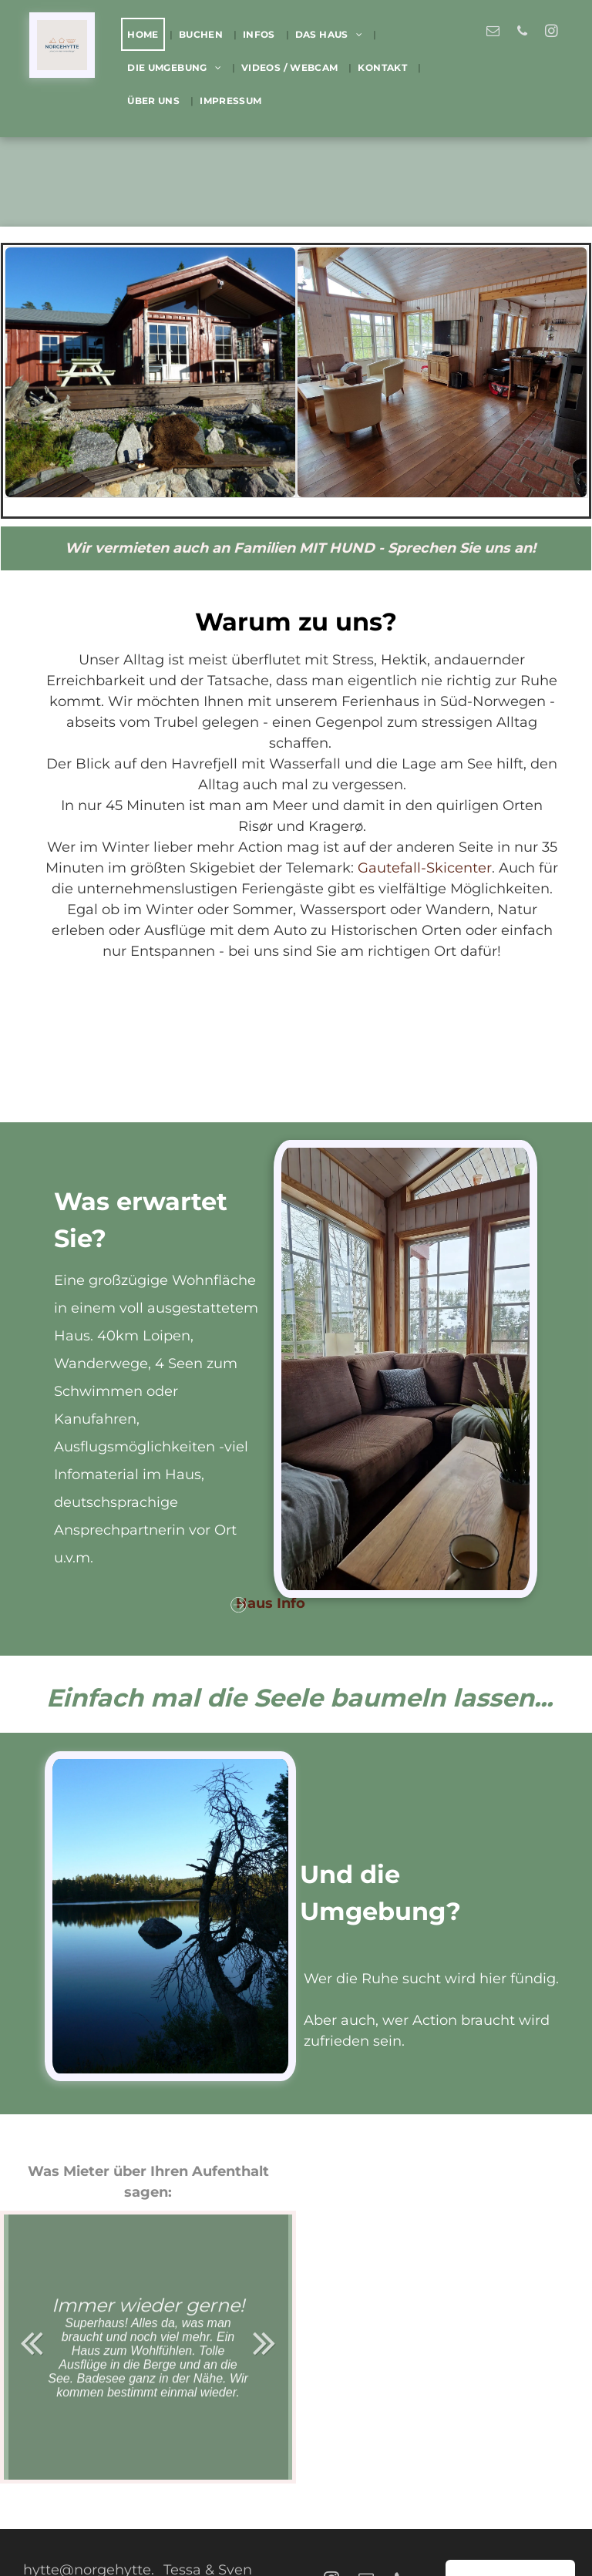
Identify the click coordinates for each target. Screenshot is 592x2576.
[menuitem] (146, 34)
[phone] (522, 33)
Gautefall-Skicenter (425, 867)
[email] (493, 33)
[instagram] (551, 33)
